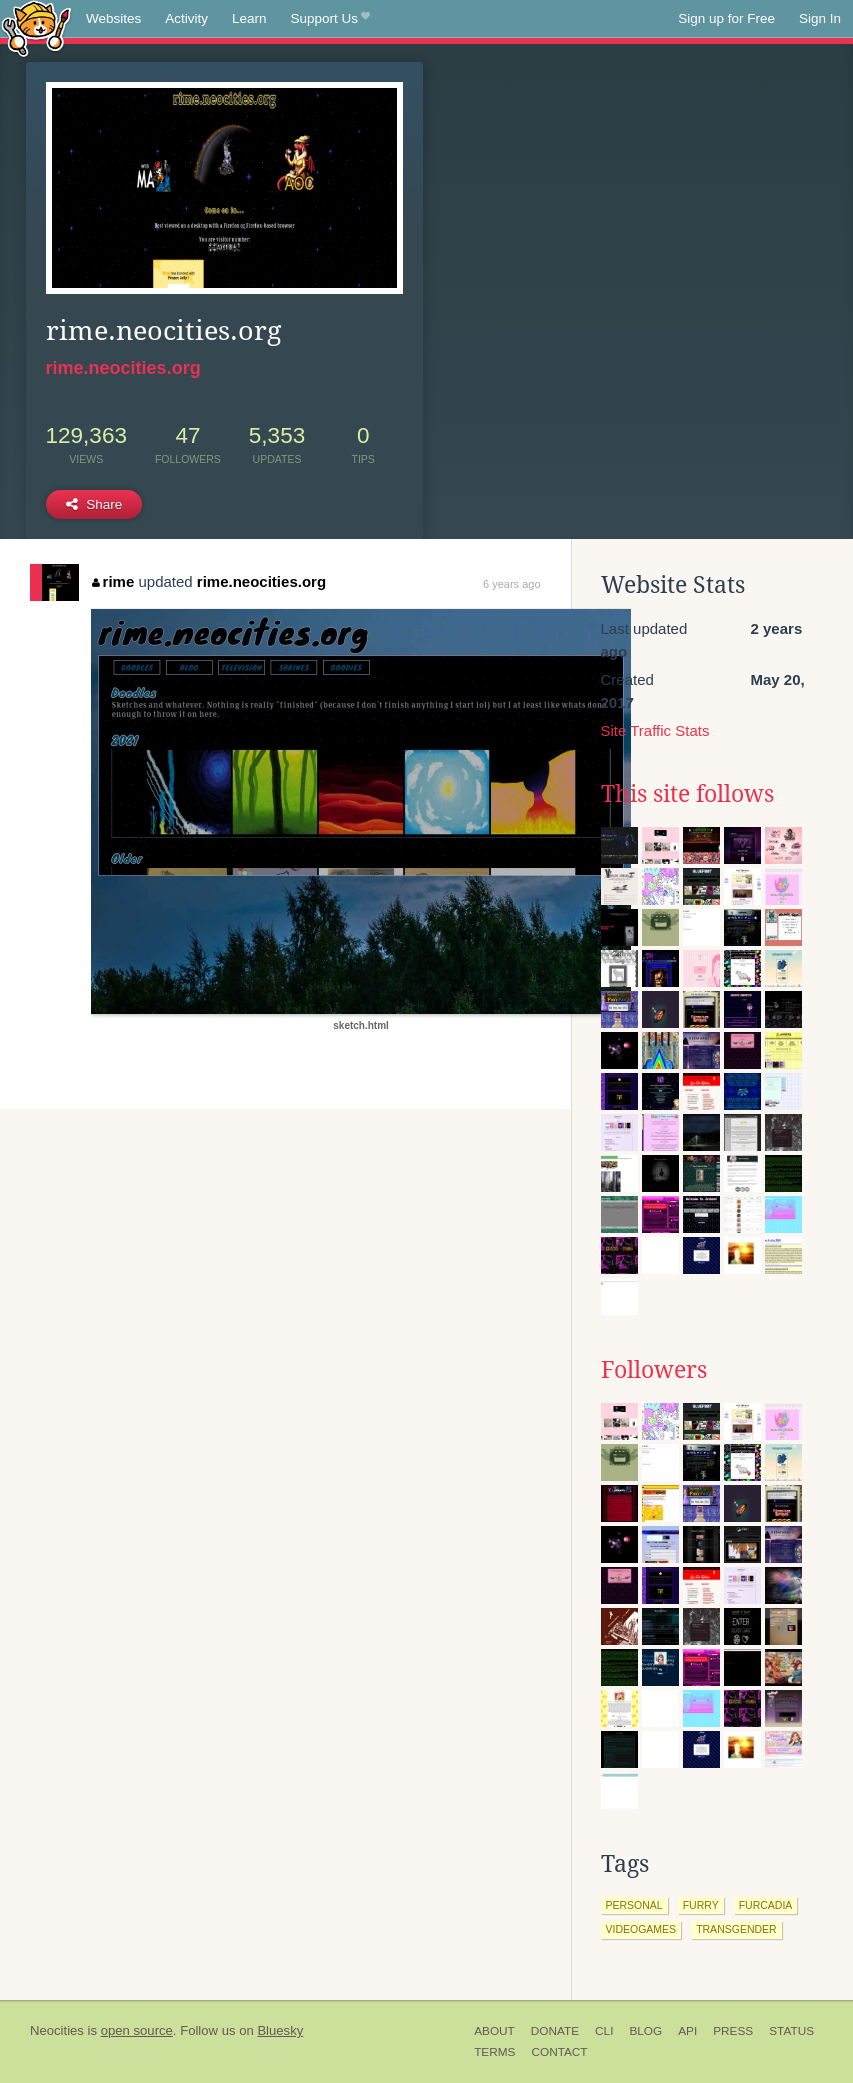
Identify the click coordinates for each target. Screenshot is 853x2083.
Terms (494, 2052)
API (687, 2031)
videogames (641, 1929)
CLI (604, 2031)
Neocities (57, 2030)
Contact (559, 2052)
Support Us (330, 19)
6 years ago (511, 584)
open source (137, 2030)
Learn (249, 18)
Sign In (820, 18)
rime (113, 581)
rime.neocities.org (123, 368)
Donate (555, 2031)
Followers (654, 1370)
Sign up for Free (726, 18)
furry (701, 1905)
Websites (113, 18)
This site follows (687, 794)
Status (791, 2031)
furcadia (766, 1905)
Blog (645, 2031)
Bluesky (280, 2030)
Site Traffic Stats (655, 730)
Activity (186, 18)
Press (733, 2031)
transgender (736, 1929)
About (494, 2031)
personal (634, 1905)
